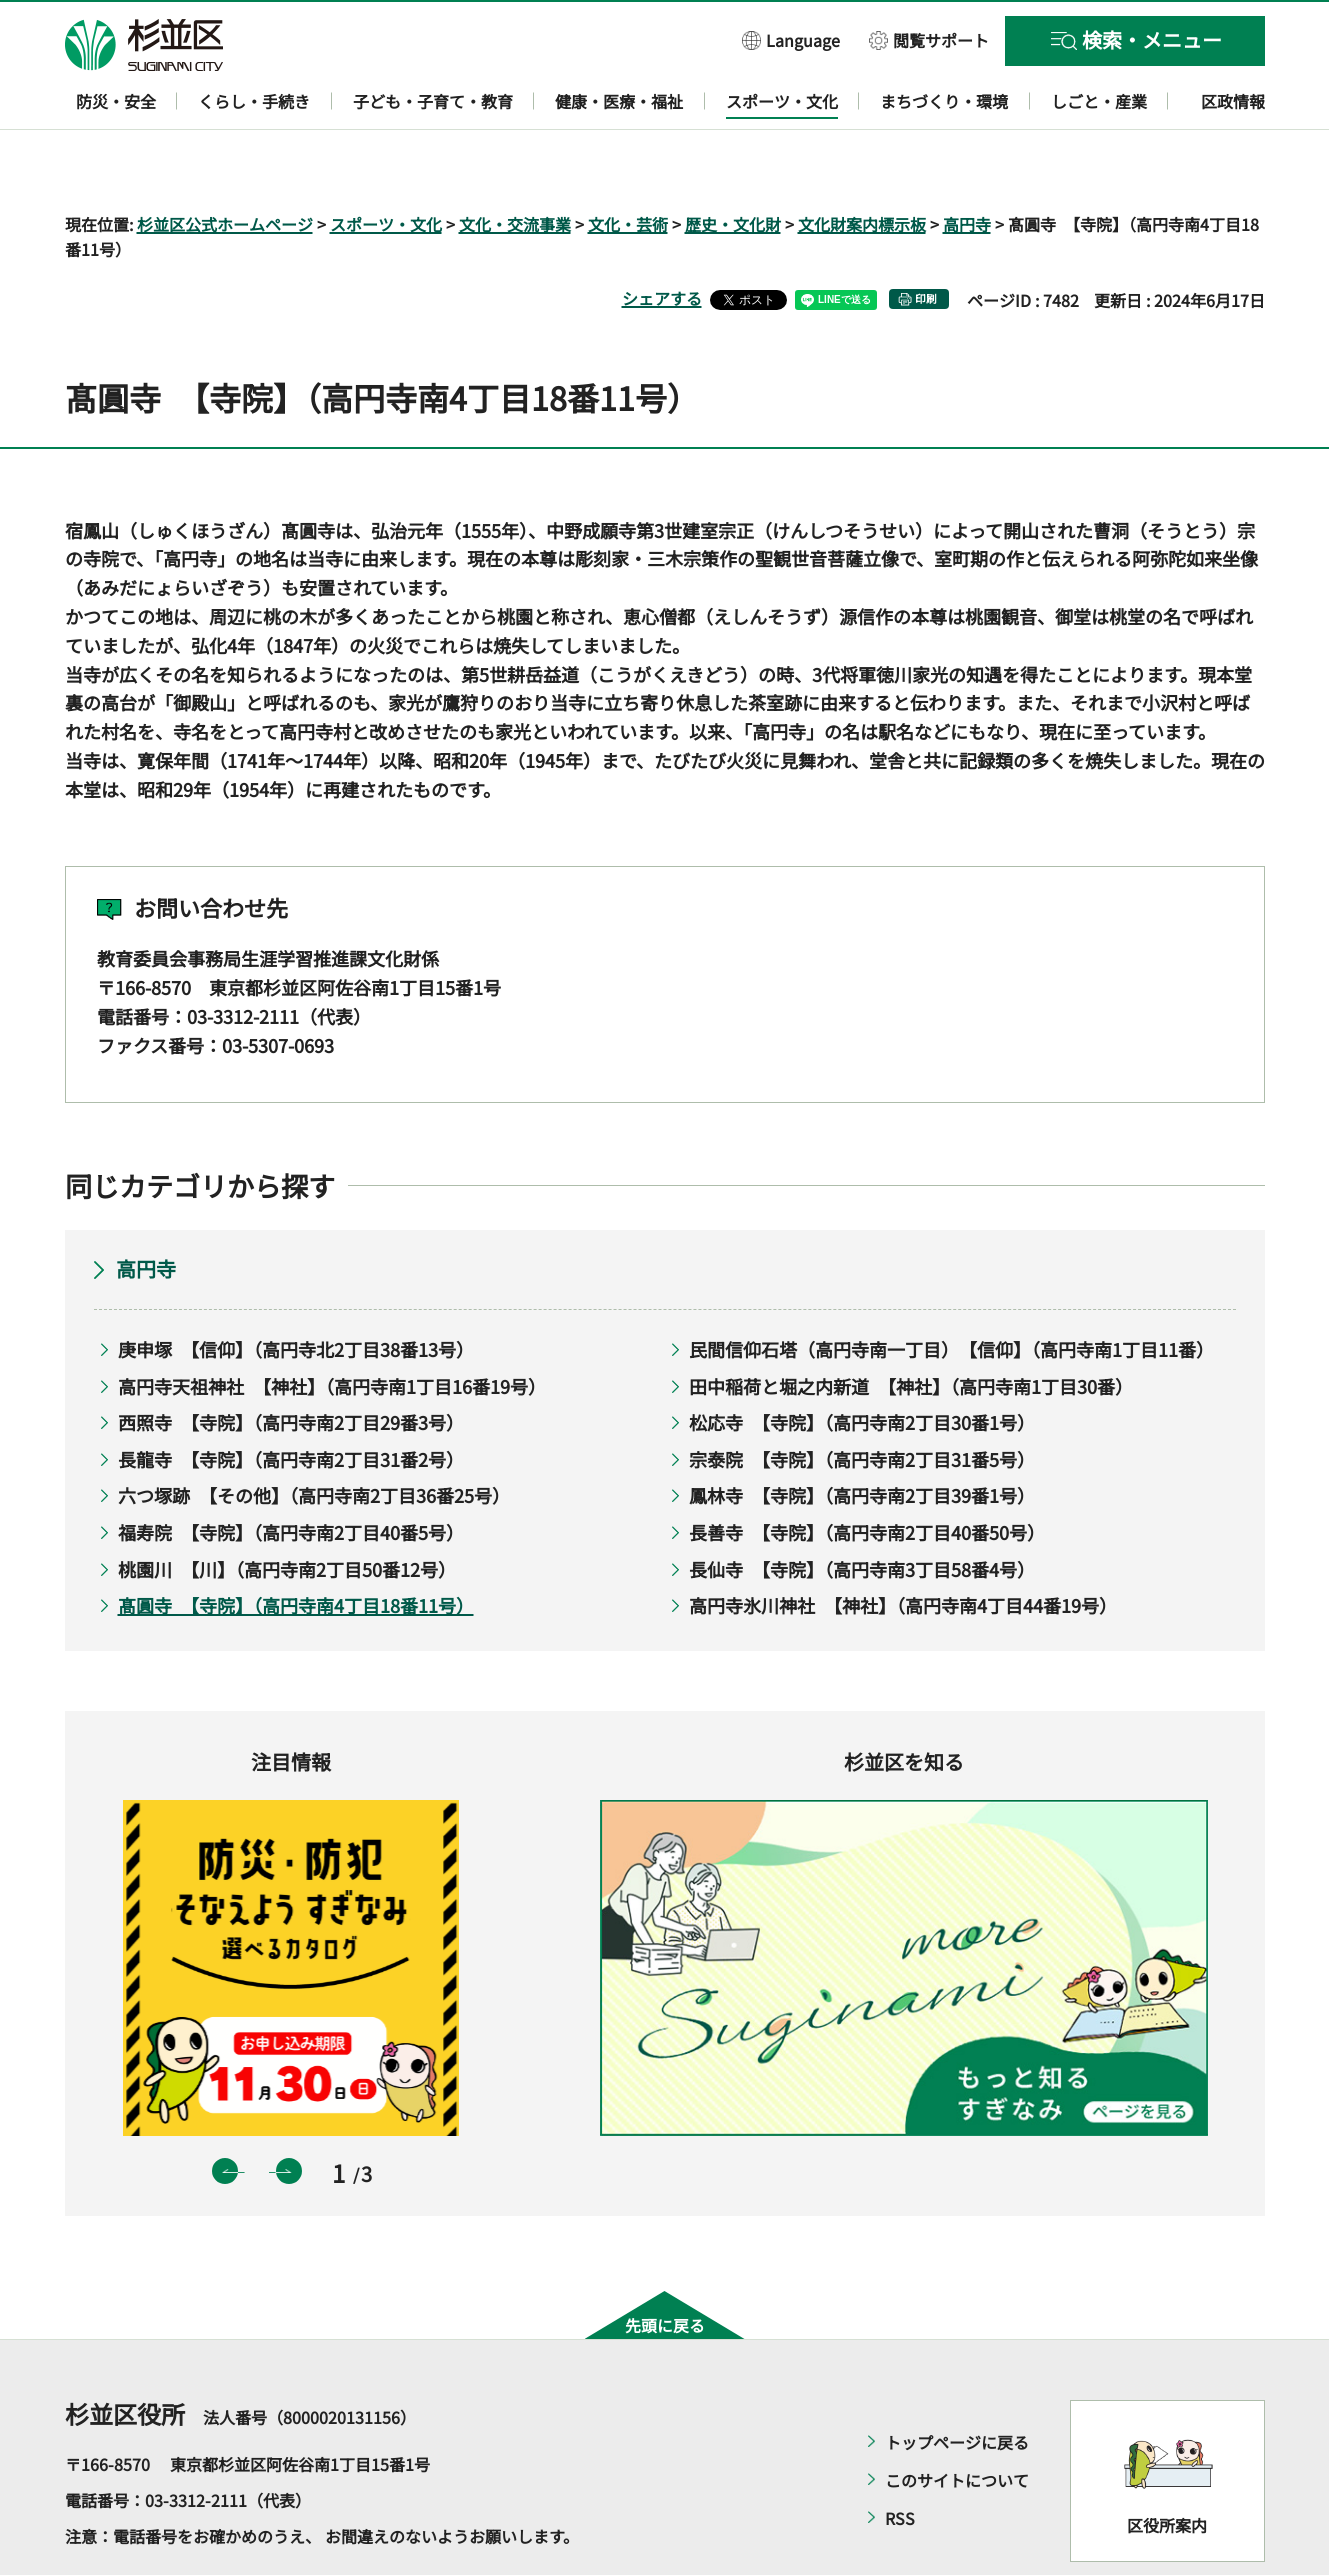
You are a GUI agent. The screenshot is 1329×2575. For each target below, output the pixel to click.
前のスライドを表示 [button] (225, 2114)
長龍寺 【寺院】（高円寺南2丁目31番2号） (291, 1401)
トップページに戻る (957, 2384)
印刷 (926, 241)
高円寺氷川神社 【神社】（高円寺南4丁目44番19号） (903, 1548)
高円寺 (967, 166)
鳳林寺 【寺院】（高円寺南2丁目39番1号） (862, 1438)
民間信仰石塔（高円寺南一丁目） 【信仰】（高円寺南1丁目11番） (947, 1291)
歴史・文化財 (733, 166)
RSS (900, 2460)
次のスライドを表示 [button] (289, 2114)
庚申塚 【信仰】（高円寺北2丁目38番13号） (296, 1291)
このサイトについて (957, 2422)
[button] (791, 39)
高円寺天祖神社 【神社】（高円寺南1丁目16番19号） (332, 1328)
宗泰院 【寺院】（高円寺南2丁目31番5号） (862, 1401)
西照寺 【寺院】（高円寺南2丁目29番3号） (291, 1365)
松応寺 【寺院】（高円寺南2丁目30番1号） (862, 1365)
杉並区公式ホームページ (225, 166)
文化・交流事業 (515, 166)
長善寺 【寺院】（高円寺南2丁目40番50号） (867, 1474)
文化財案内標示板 (862, 166)
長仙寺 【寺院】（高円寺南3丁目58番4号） (862, 1511)
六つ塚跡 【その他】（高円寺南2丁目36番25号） (314, 1438)
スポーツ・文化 (386, 166)
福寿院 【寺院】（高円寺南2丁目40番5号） (291, 1474)
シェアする (662, 241)
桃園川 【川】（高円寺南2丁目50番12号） (287, 1511)
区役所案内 (1167, 2467)
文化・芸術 (628, 166)
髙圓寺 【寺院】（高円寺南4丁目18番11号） (296, 1548)
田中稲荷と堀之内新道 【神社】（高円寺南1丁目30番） (911, 1328)
